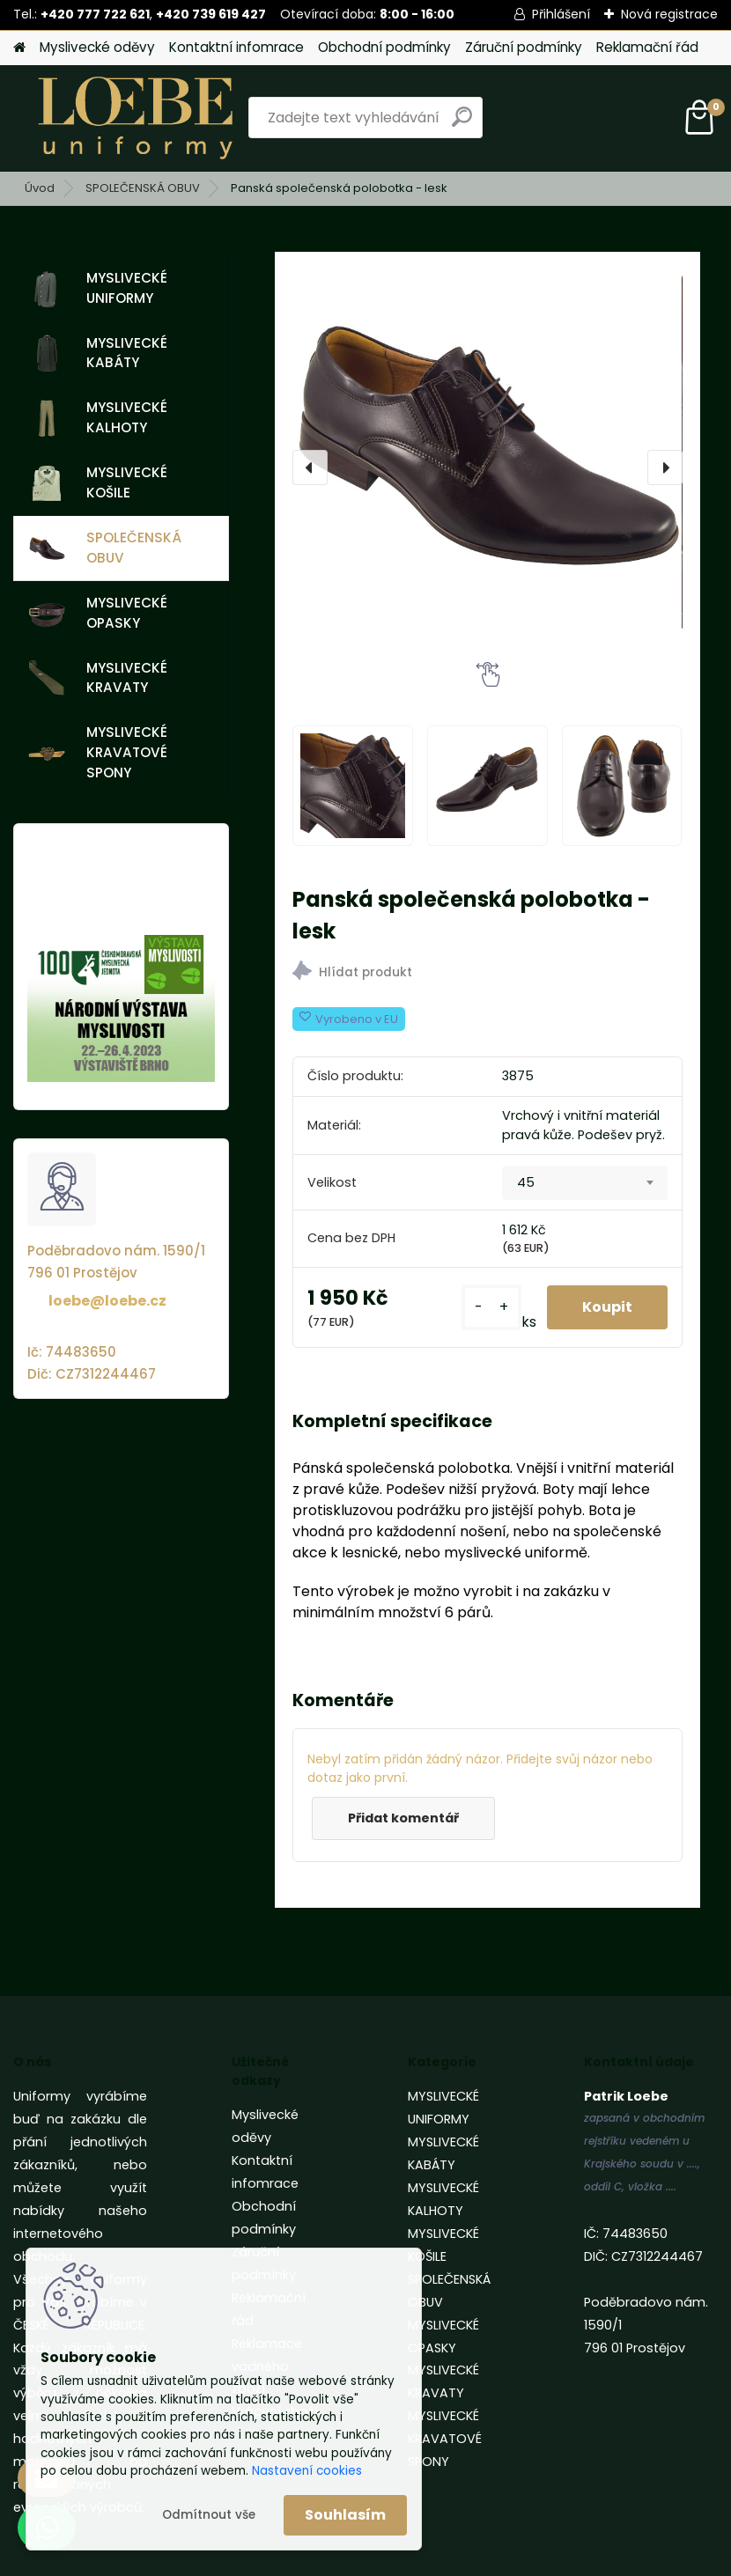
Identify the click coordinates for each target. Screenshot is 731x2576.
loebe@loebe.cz (107, 1301)
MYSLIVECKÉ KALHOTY (97, 417)
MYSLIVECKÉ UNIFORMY (97, 288)
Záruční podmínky (523, 47)
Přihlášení (561, 14)
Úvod (40, 188)
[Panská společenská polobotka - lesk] (487, 467)
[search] (462, 124)
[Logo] (134, 118)
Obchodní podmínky (384, 47)
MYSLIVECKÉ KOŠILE (97, 482)
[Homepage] (19, 48)
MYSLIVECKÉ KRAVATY (97, 678)
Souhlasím (345, 2515)
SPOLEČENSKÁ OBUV (142, 188)
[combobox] (585, 1183)
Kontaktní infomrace (236, 47)
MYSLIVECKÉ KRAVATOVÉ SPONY (97, 752)
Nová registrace (669, 14)
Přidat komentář (403, 1818)
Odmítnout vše (208, 2514)
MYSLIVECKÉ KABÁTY (97, 353)
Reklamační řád (647, 47)
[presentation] (310, 467)
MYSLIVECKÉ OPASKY (97, 612)
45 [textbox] (526, 1182)
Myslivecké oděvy (97, 47)
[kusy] (491, 1307)
